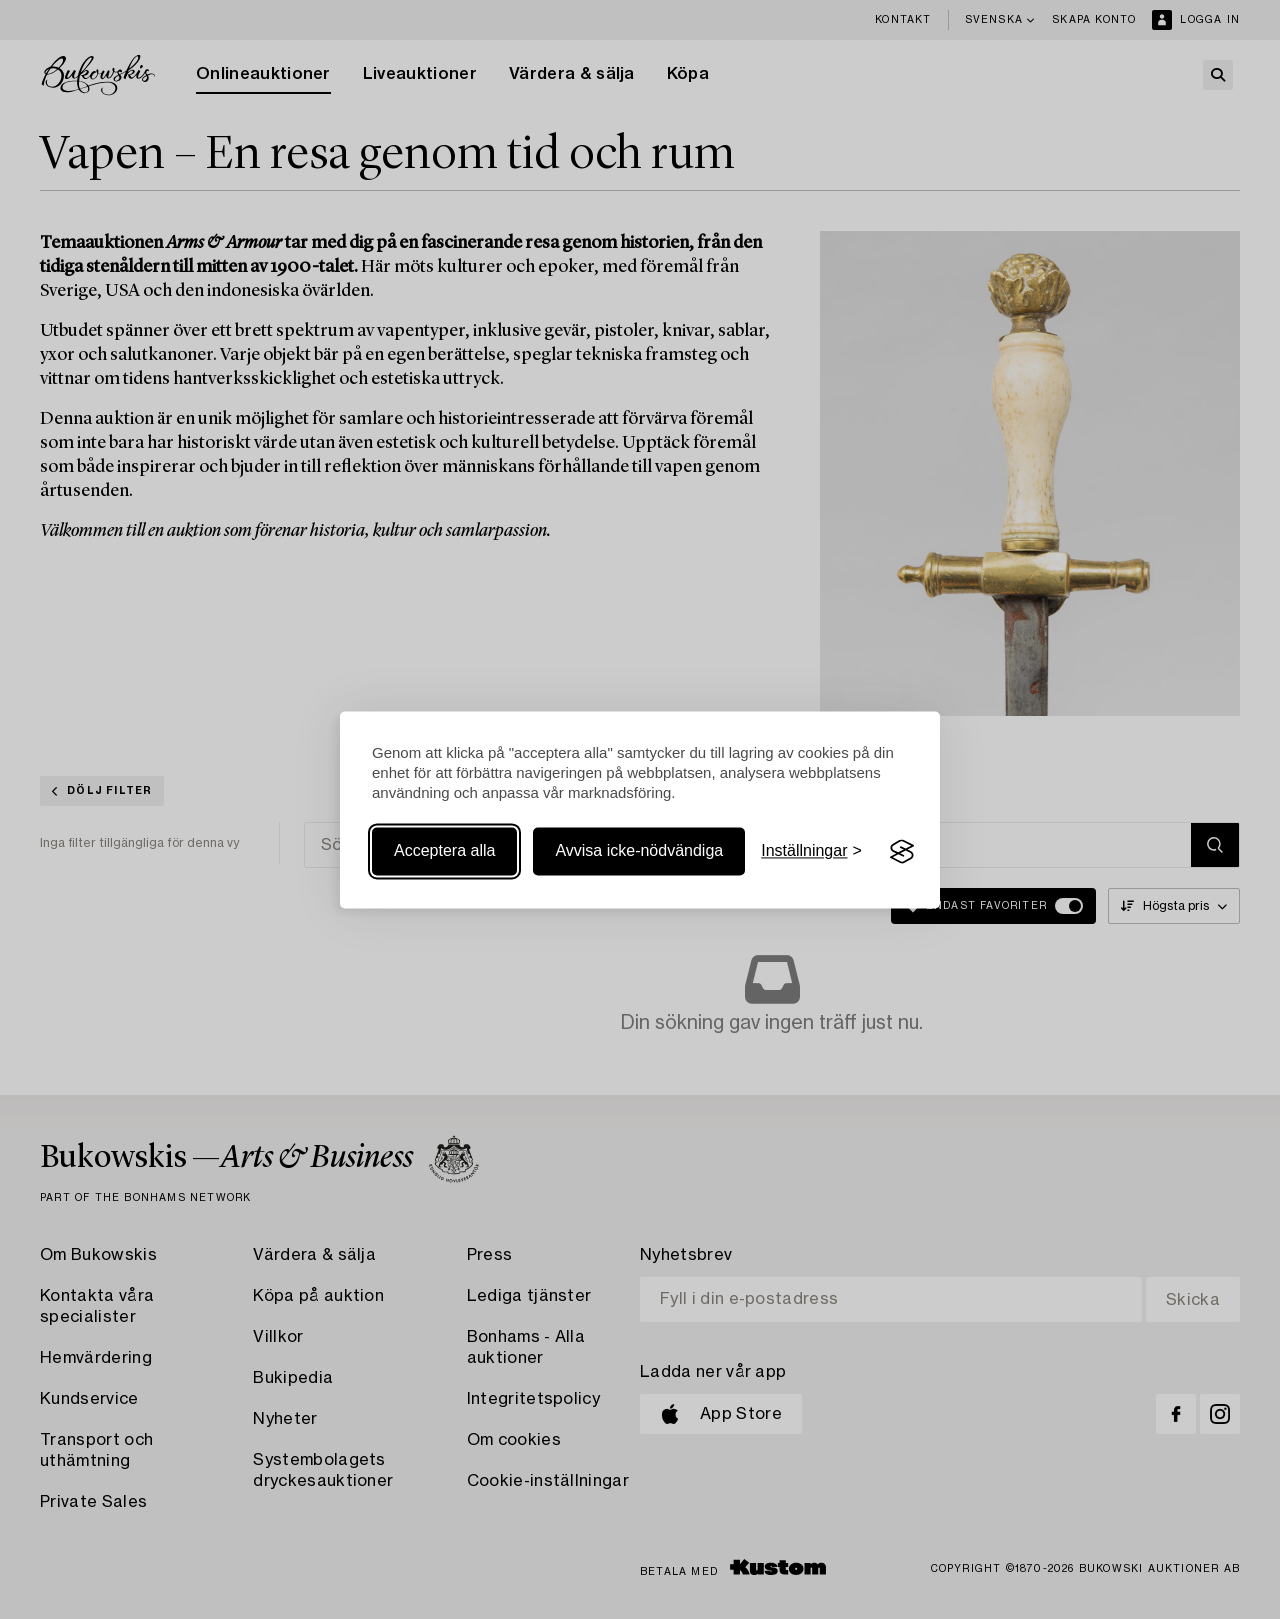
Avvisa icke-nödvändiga (639, 851)
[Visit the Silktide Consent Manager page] (902, 852)
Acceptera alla (444, 851)
